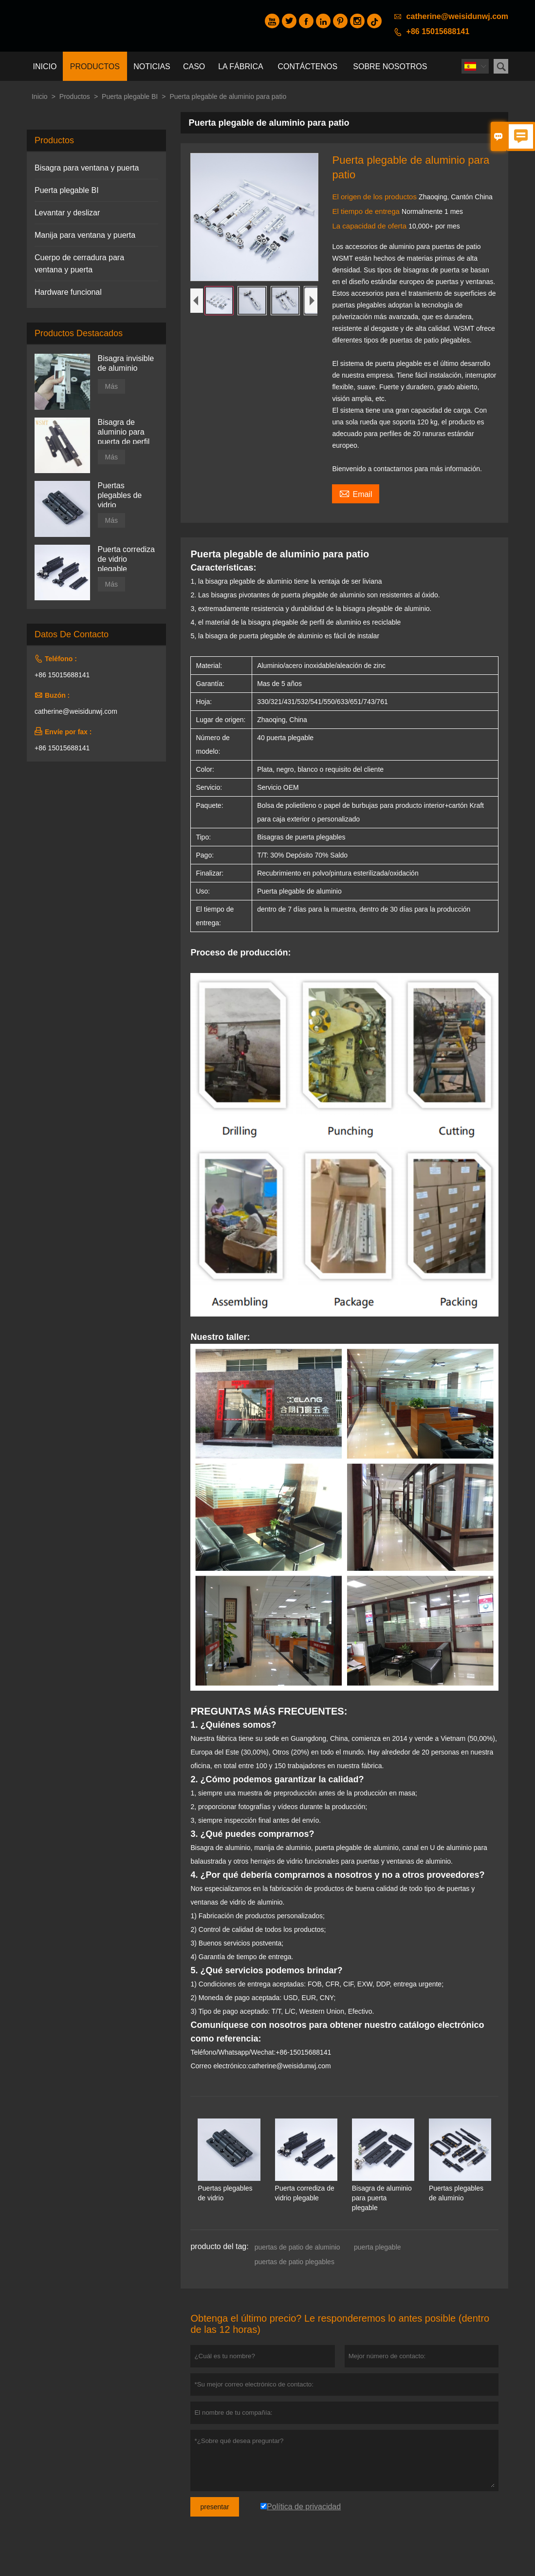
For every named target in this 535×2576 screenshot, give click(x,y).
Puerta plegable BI (130, 96)
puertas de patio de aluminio (297, 2247)
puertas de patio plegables (294, 2262)
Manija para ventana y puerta (85, 235)
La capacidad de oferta (370, 226)
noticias (151, 66)
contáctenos (308, 66)
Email (355, 493)
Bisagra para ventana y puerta (87, 168)
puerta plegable (377, 2247)
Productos (95, 66)
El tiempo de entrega (367, 211)
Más (111, 386)
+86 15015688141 (437, 31)
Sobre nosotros (390, 66)
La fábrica (240, 66)
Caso (194, 66)
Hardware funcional (68, 292)
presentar (214, 2507)
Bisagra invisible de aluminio (126, 363)
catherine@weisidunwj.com (457, 16)
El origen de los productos (375, 196)
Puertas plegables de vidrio (120, 495)
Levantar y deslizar (67, 213)
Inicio (45, 66)
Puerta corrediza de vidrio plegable (126, 559)
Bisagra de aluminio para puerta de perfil (124, 432)
